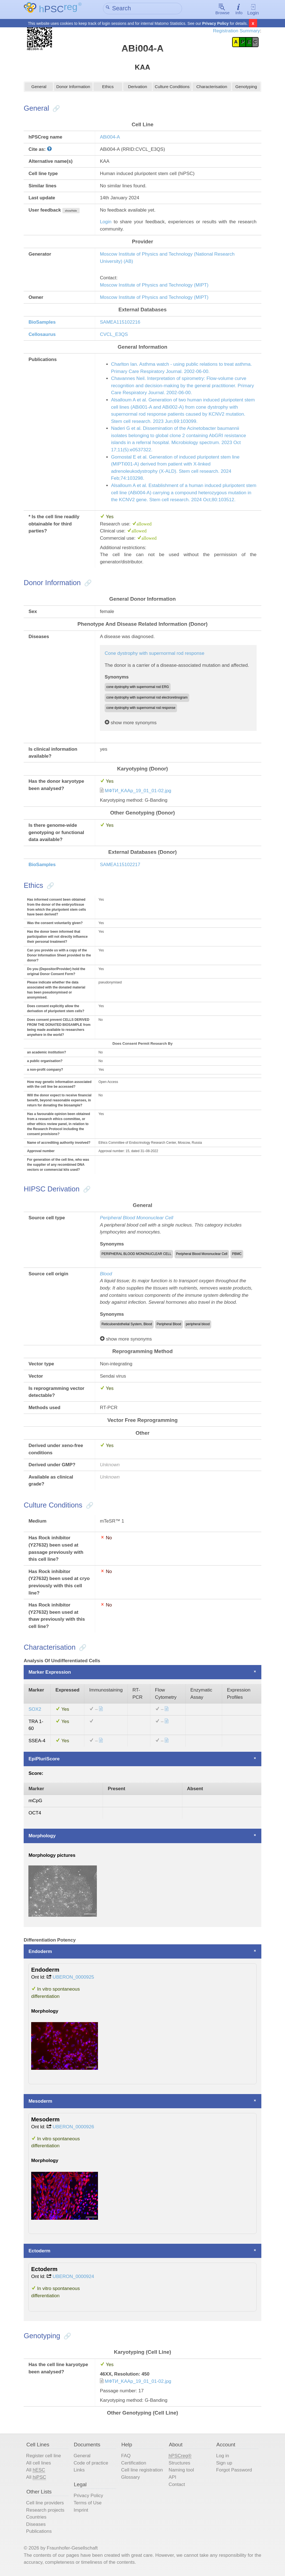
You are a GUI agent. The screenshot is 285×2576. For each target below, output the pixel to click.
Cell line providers (45, 2503)
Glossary (130, 2477)
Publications (39, 2531)
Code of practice (91, 2463)
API (172, 2477)
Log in (222, 2456)
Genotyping (246, 88)
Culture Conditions (172, 88)
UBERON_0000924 (73, 2277)
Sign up (224, 2463)
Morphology (42, 1836)
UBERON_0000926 (73, 2127)
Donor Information (73, 88)
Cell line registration (142, 2470)
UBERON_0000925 (73, 1977)
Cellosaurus (42, 335)
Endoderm (40, 1952)
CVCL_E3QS (114, 335)
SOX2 (34, 1709)
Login (253, 10)
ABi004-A (110, 137)
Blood (106, 1274)
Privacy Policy (215, 23)
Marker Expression (49, 1672)
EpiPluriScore (44, 1759)
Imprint (81, 2510)
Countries (36, 2517)
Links (79, 2470)
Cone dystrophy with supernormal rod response (154, 653)
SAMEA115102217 (120, 865)
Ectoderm (39, 2251)
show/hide (71, 211)
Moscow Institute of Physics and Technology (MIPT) (154, 285)
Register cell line (43, 2456)
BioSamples (42, 322)
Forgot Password (234, 2470)
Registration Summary (236, 30)
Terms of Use (88, 2503)
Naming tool (181, 2470)
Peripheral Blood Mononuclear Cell (136, 1218)
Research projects (45, 2510)
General (38, 88)
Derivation (137, 88)
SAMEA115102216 (120, 322)
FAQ (126, 2456)
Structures (179, 2463)
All (35, 2470)
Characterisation (212, 88)
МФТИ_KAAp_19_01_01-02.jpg (138, 791)
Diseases (36, 2524)
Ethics (107, 88)
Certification (133, 2463)
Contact (177, 2484)
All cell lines (38, 2463)
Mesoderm (40, 2101)
